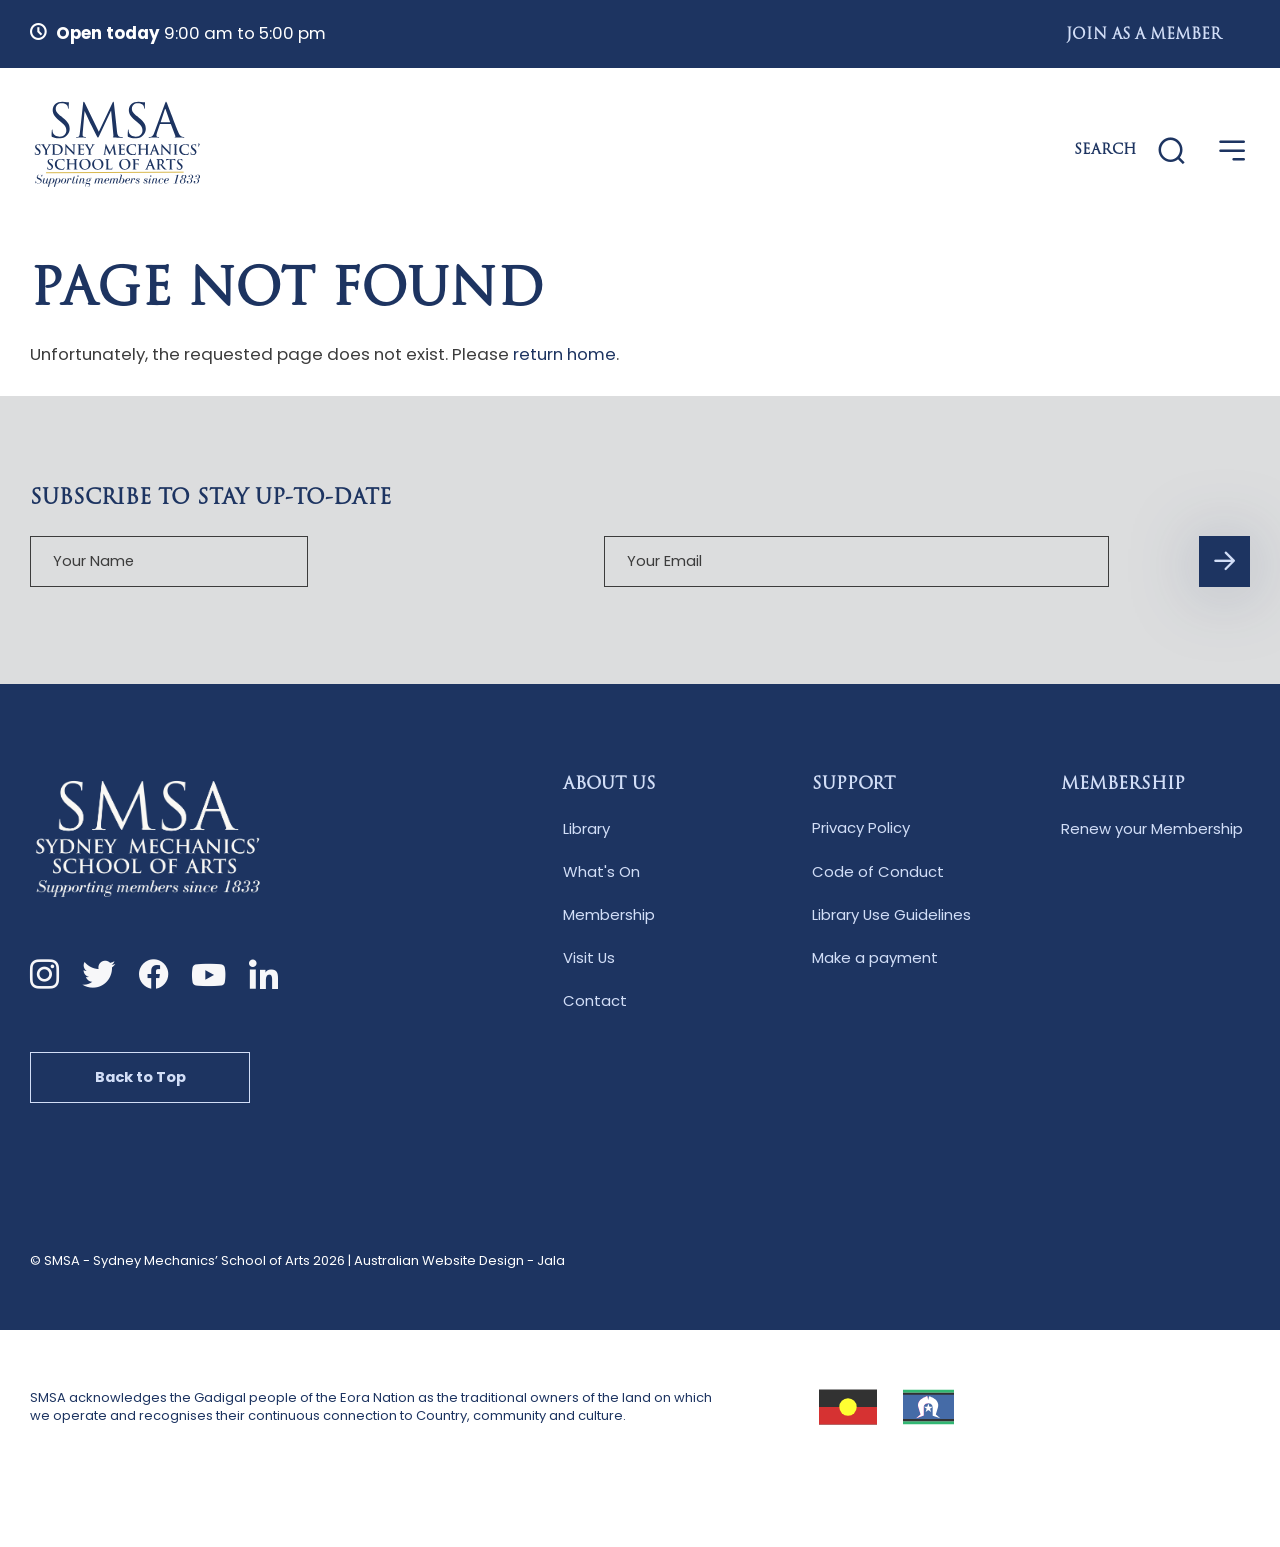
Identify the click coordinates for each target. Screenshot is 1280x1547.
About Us (609, 786)
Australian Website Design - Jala (459, 1263)
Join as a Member (1143, 35)
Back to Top (141, 1079)
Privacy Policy (861, 829)
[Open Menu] (1232, 151)
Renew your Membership (1152, 829)
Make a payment (875, 959)
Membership (609, 916)
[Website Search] (1128, 152)
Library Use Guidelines (891, 916)
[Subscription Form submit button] (894, 563)
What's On (601, 873)
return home (564, 354)
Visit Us (589, 959)
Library (586, 829)
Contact (595, 1002)
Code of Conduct (878, 873)
